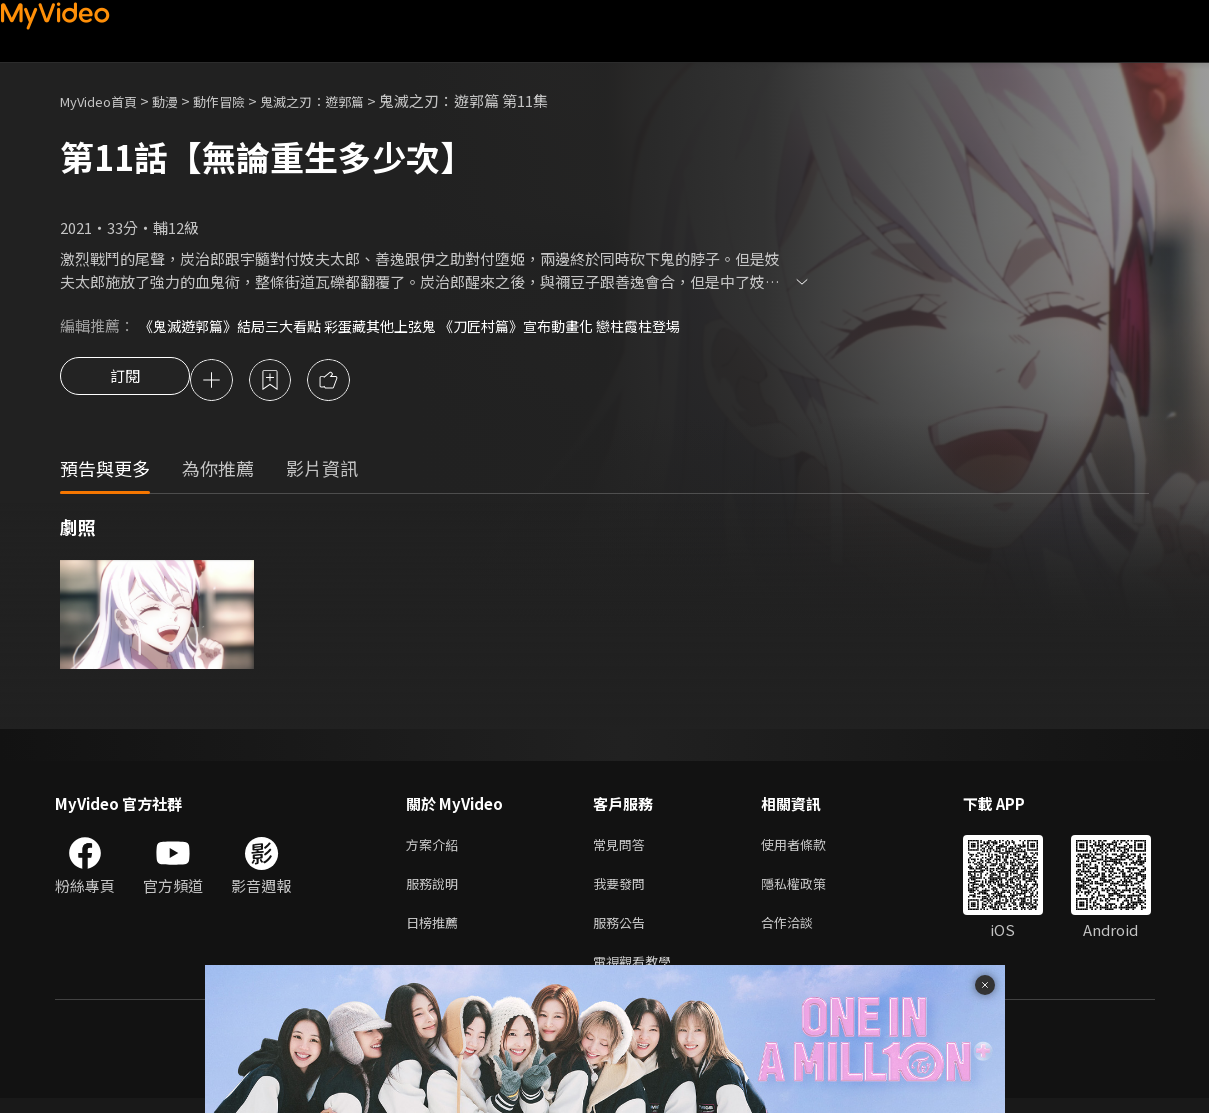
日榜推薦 (436, 932)
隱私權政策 (810, 890)
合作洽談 (803, 932)
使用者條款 (810, 848)
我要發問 (623, 890)
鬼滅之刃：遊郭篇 (346, 100)
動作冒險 (241, 100)
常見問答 (623, 848)
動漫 (181, 100)
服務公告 (623, 932)
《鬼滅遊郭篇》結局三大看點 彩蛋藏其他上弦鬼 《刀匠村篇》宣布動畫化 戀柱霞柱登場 (428, 325)
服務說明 (436, 890)
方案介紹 (436, 848)
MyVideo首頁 (105, 100)
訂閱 (125, 382)
